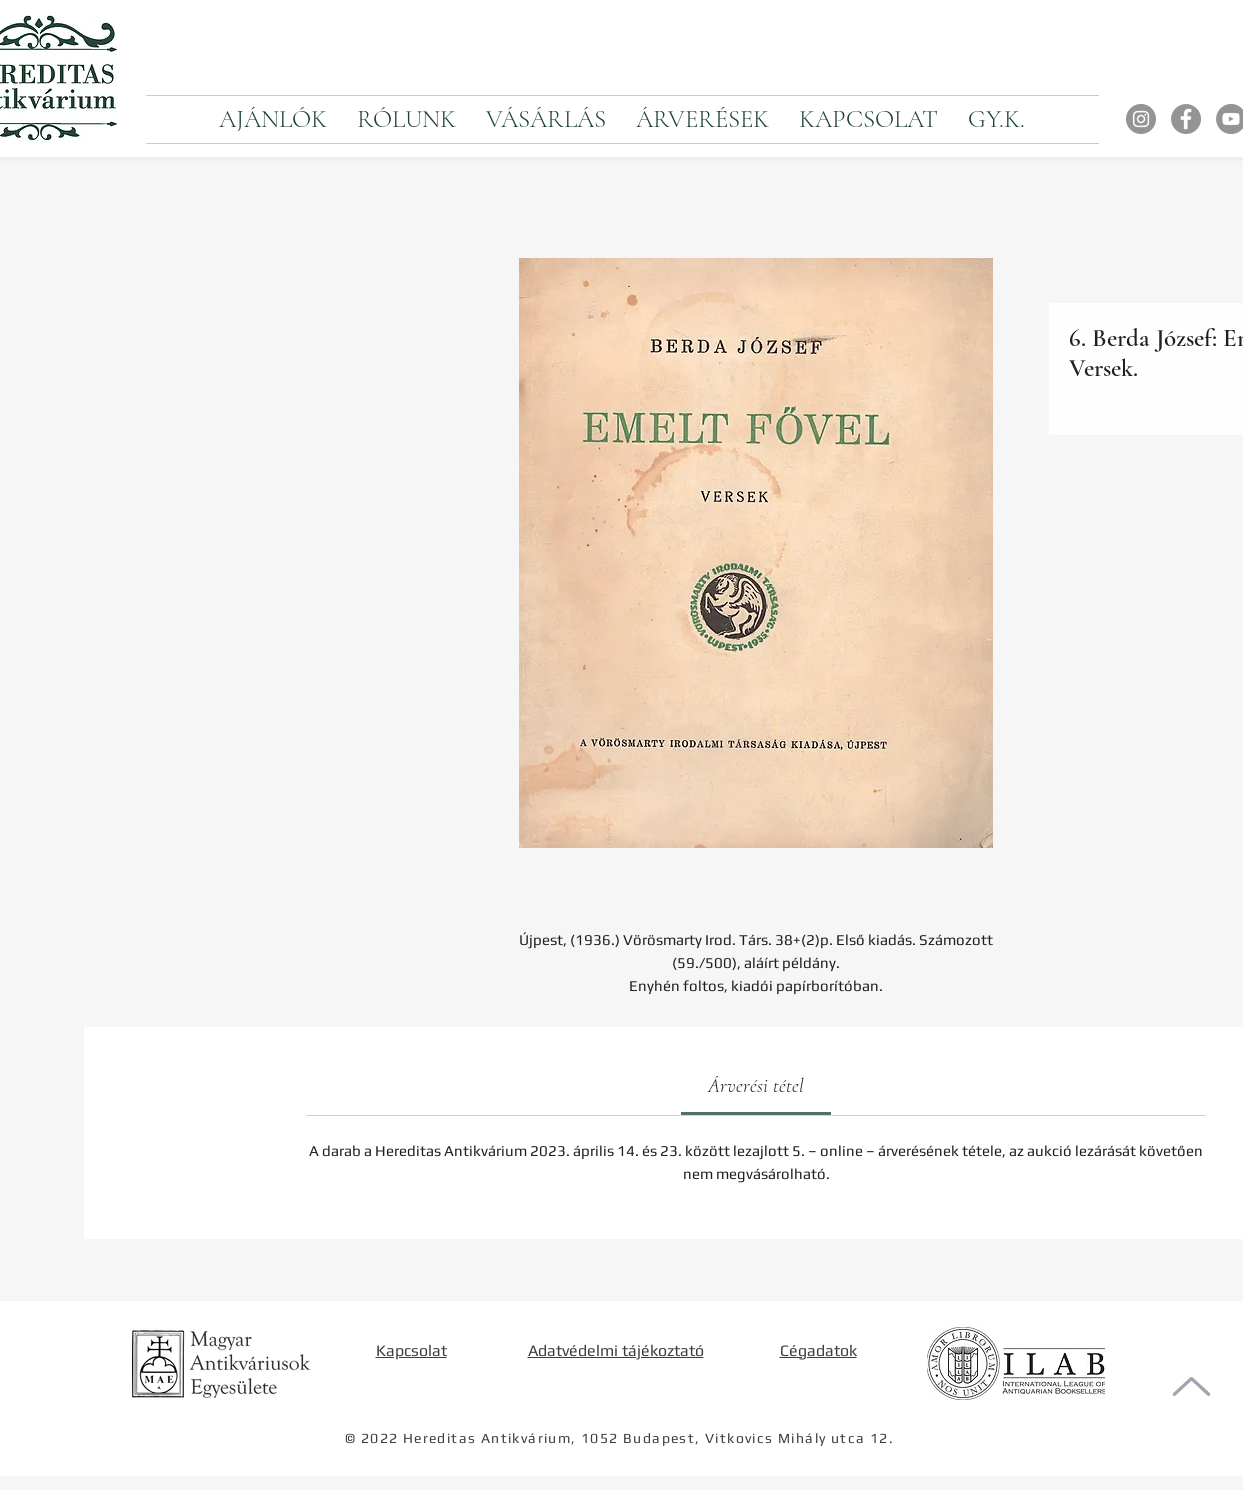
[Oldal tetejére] (1191, 1386)
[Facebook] (1186, 119)
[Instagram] (1141, 119)
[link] (756, 1086)
